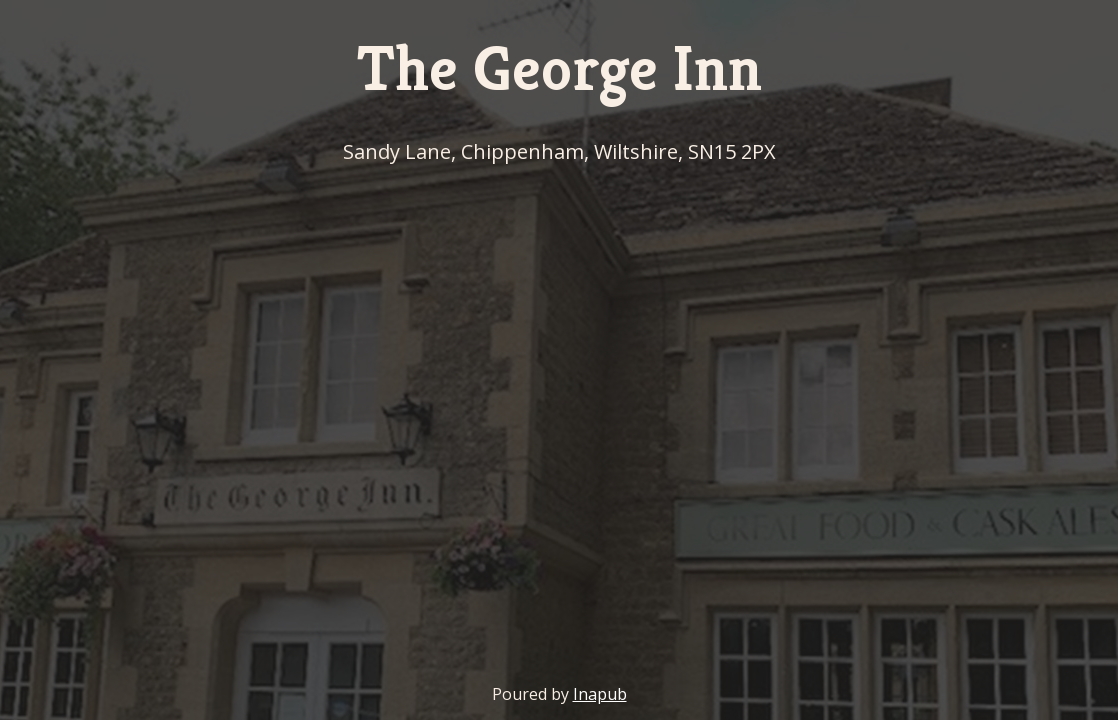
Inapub (600, 694)
